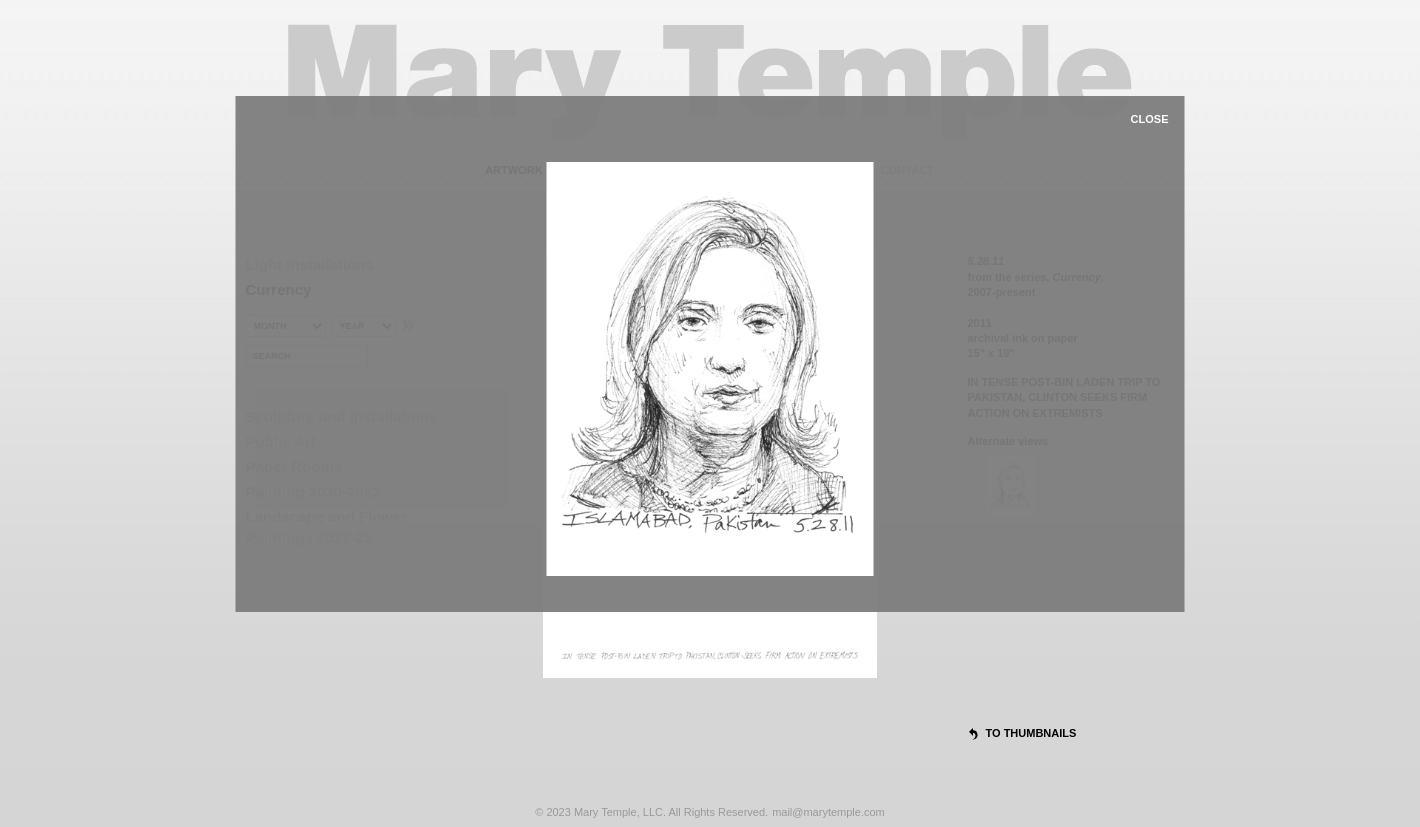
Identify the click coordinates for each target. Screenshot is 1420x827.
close (1150, 119)
